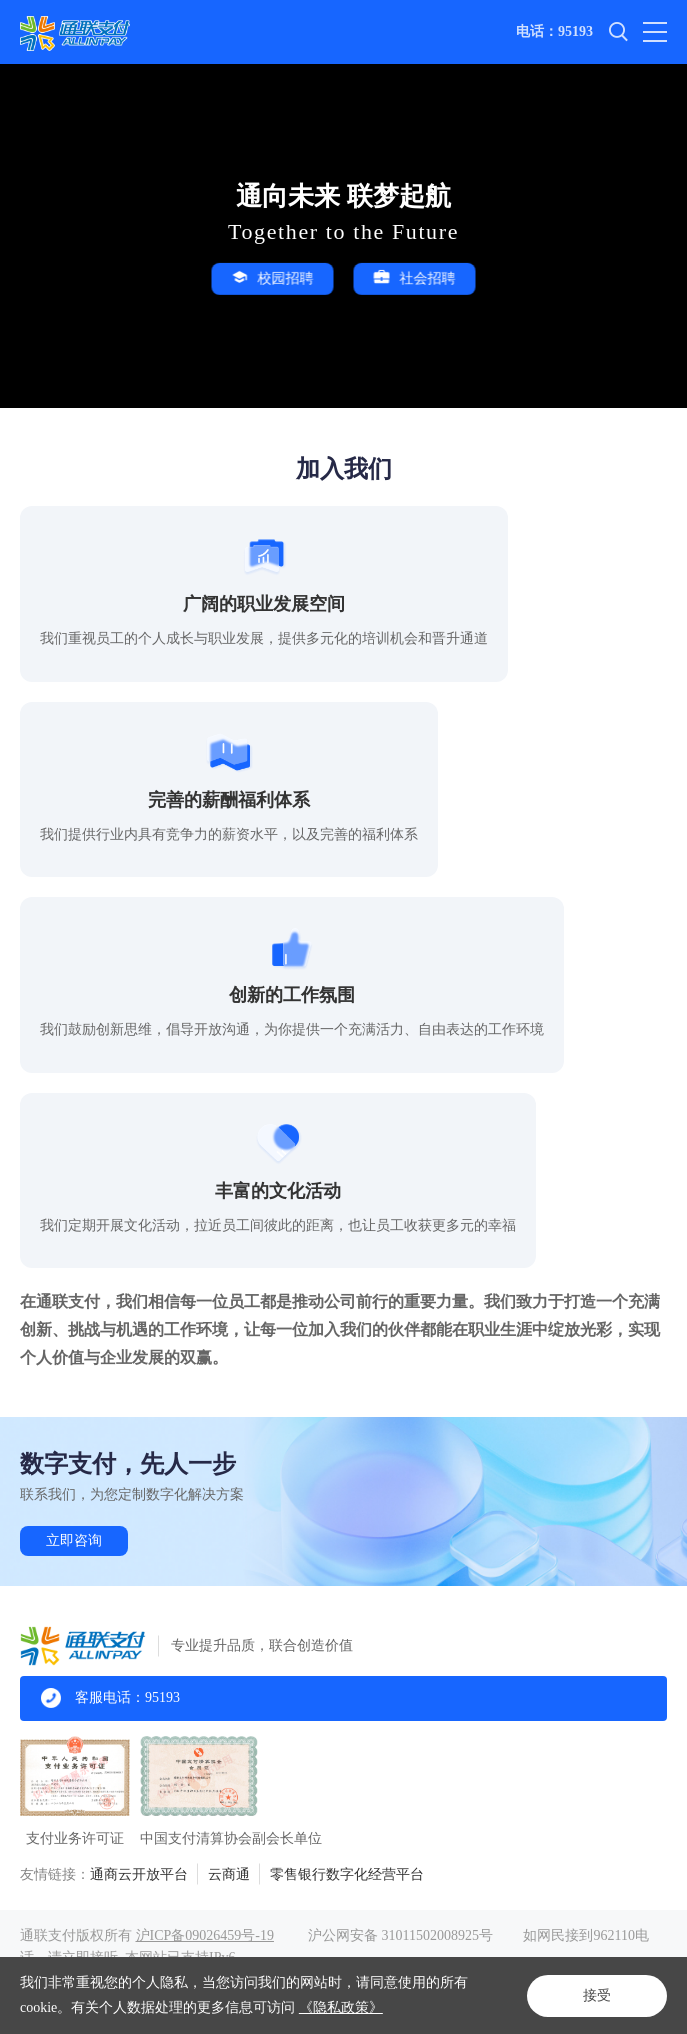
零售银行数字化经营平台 (347, 1874)
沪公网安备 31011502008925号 (400, 1935)
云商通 (229, 1874)
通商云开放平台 (139, 1874)
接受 (597, 1995)
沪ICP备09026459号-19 (205, 1935)
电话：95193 (554, 31)
